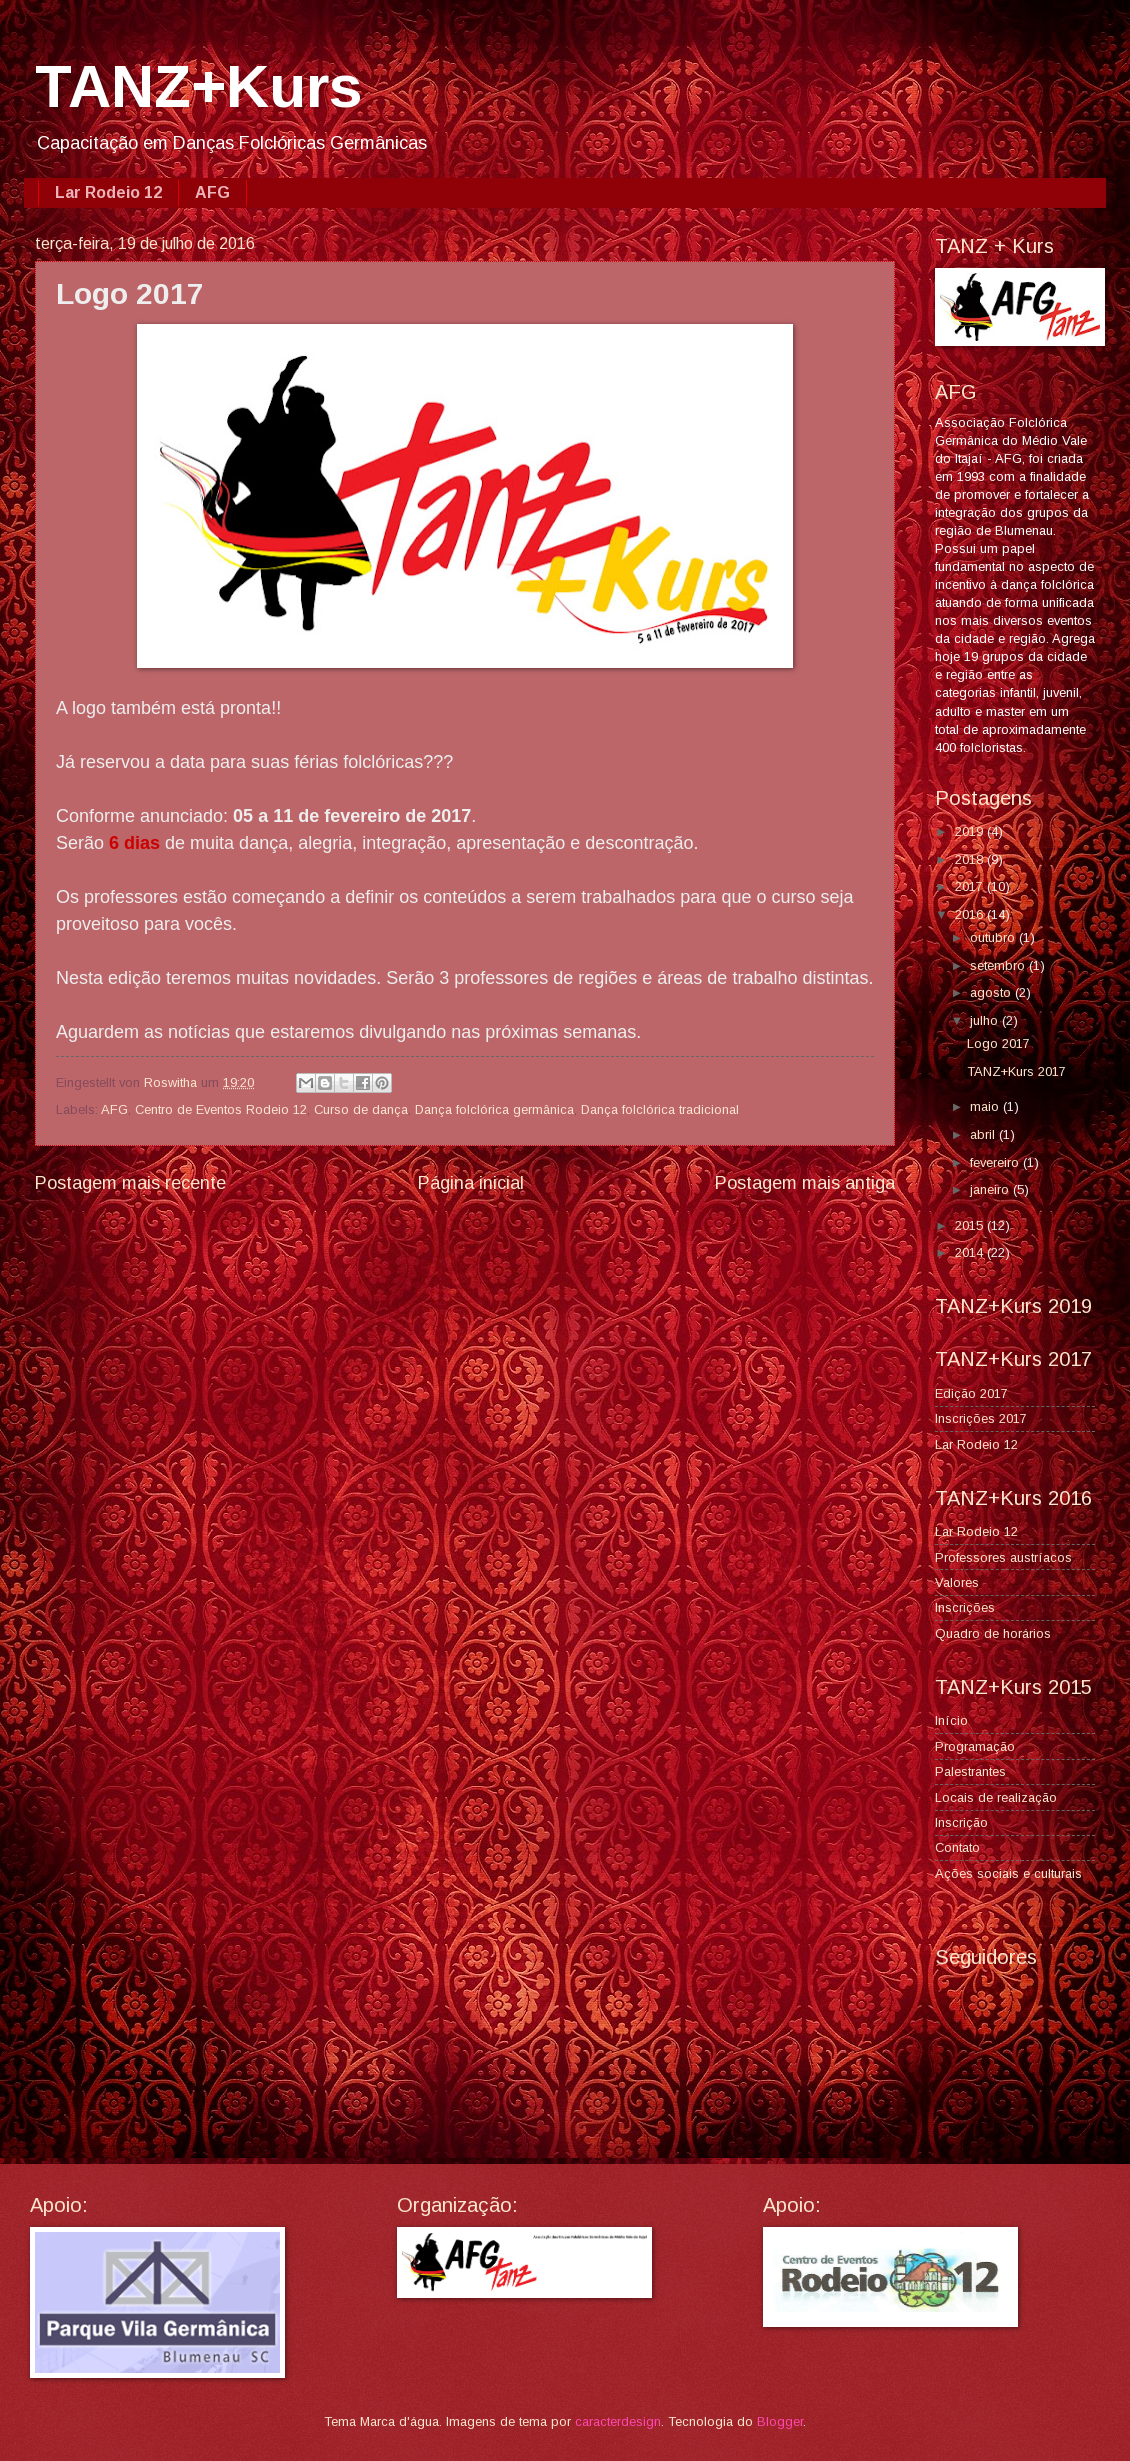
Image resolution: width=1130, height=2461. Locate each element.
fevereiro (996, 1162)
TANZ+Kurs (198, 86)
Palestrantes (970, 1771)
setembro (999, 965)
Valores (957, 1582)
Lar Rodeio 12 (108, 192)
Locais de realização (996, 1797)
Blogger (780, 2421)
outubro (994, 937)
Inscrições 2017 (981, 1418)
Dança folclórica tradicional (660, 1109)
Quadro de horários (993, 1633)
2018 (971, 859)
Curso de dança (361, 1109)
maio (986, 1106)
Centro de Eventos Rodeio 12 (221, 1109)
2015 (971, 1225)
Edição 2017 (971, 1393)
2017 (971, 886)
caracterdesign (618, 2421)
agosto (992, 992)
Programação (975, 1746)
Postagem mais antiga (805, 1183)
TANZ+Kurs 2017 (1016, 1071)
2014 (971, 1252)
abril (984, 1134)
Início (951, 1720)
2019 (971, 831)
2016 (971, 914)
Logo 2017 (998, 1043)
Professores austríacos (1003, 1557)
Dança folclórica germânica (494, 1109)
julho (986, 1020)
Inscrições (965, 1607)
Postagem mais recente (130, 1183)
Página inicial (471, 1183)
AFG (212, 192)
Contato (957, 1847)
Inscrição (961, 1822)
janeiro (991, 1189)
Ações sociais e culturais (1008, 1873)
